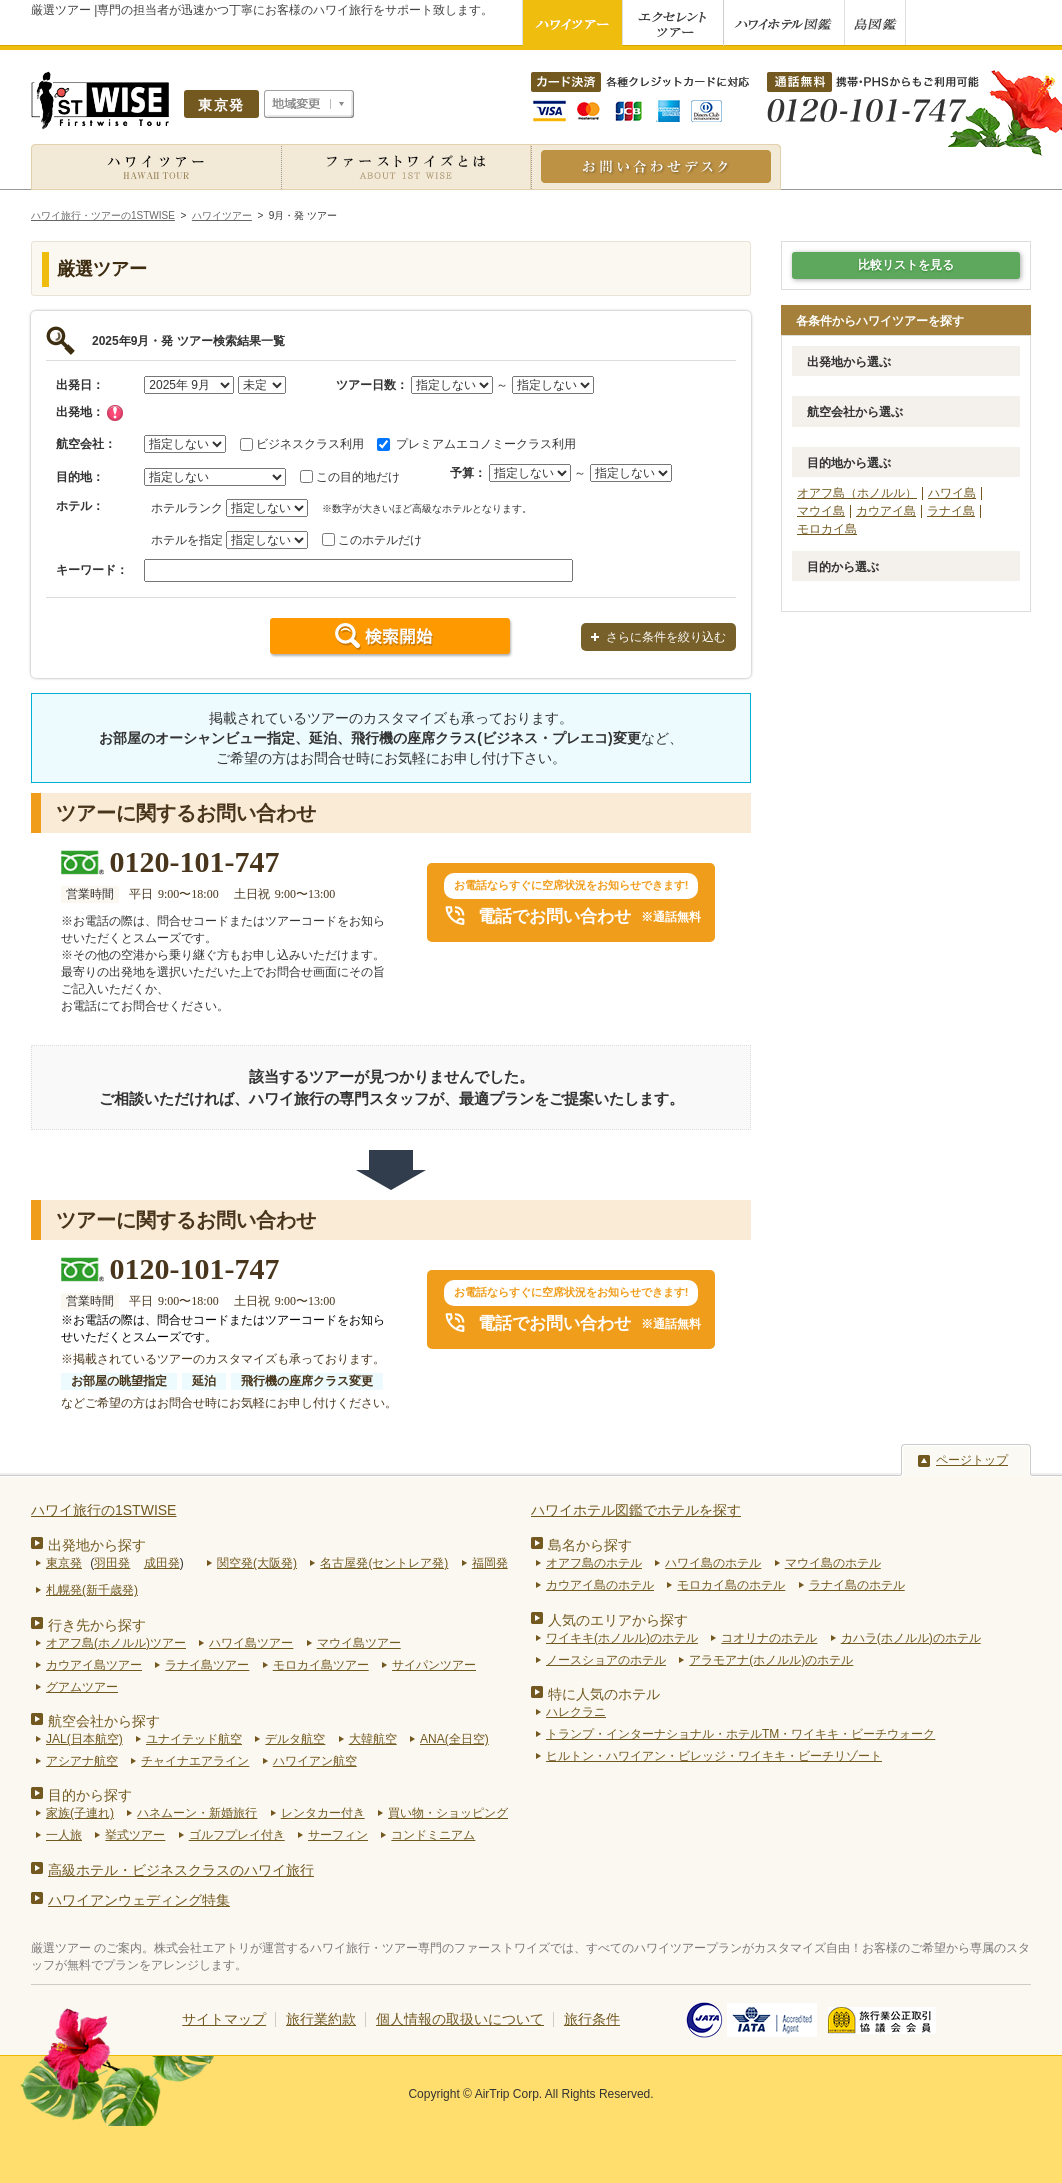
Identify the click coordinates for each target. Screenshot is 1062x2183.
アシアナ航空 (82, 1761)
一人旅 (64, 1835)
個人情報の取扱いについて (460, 2019)
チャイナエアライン (195, 1761)
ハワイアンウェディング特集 (139, 1900)
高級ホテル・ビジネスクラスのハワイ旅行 (181, 1870)
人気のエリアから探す (618, 1620)
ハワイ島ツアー (251, 1643)
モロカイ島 (827, 529)
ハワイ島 (952, 493)
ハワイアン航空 (315, 1761)
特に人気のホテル (604, 1694)
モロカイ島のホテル (731, 1585)
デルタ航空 (295, 1739)
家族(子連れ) (80, 1813)
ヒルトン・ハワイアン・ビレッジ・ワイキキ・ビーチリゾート (714, 1756)
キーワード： (92, 570)
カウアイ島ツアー (94, 1665)
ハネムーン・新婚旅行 (197, 1813)
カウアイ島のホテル (600, 1585)
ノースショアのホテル (606, 1660)
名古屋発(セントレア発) (384, 1563)
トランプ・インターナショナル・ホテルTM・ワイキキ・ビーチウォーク (740, 1734)
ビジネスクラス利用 (310, 444)
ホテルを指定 (187, 540)
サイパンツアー (434, 1665)
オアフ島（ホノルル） (857, 493)
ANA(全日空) (454, 1739)
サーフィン (338, 1835)
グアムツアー (82, 1687)
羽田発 (112, 1563)
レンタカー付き (323, 1813)
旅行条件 (592, 2019)
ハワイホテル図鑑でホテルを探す (636, 1510)
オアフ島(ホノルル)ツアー (116, 1643)
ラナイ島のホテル (857, 1585)
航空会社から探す (104, 1721)
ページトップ (972, 1460)
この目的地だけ (358, 477)
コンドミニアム (433, 1835)
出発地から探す (97, 1545)
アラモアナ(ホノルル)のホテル (771, 1660)
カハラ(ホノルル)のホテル (911, 1638)
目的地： (80, 477)
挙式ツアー (135, 1835)
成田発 (162, 1563)
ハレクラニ (576, 1712)
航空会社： (86, 444)
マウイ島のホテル (833, 1563)
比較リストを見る (906, 265)
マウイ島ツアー (359, 1643)
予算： (468, 473)
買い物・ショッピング (448, 1813)
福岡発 (490, 1563)
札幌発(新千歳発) (92, 1590)
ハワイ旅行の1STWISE (103, 1510)
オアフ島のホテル (594, 1563)
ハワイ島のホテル (713, 1563)
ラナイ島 (951, 511)
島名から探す (590, 1545)
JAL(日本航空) (84, 1739)
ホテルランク (187, 508)
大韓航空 (373, 1739)
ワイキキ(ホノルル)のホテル (622, 1638)
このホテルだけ (380, 540)
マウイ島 (821, 511)
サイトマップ (224, 2019)
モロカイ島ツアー (321, 1665)
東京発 (64, 1563)
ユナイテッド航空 (194, 1739)
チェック (115, 413)
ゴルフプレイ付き (237, 1835)
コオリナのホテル (769, 1638)
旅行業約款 (321, 2019)
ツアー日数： (372, 385)
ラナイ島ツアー (207, 1665)
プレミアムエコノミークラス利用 (486, 444)
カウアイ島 (886, 511)
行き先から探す (97, 1625)
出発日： (80, 385)
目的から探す (90, 1795)
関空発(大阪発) (257, 1563)
